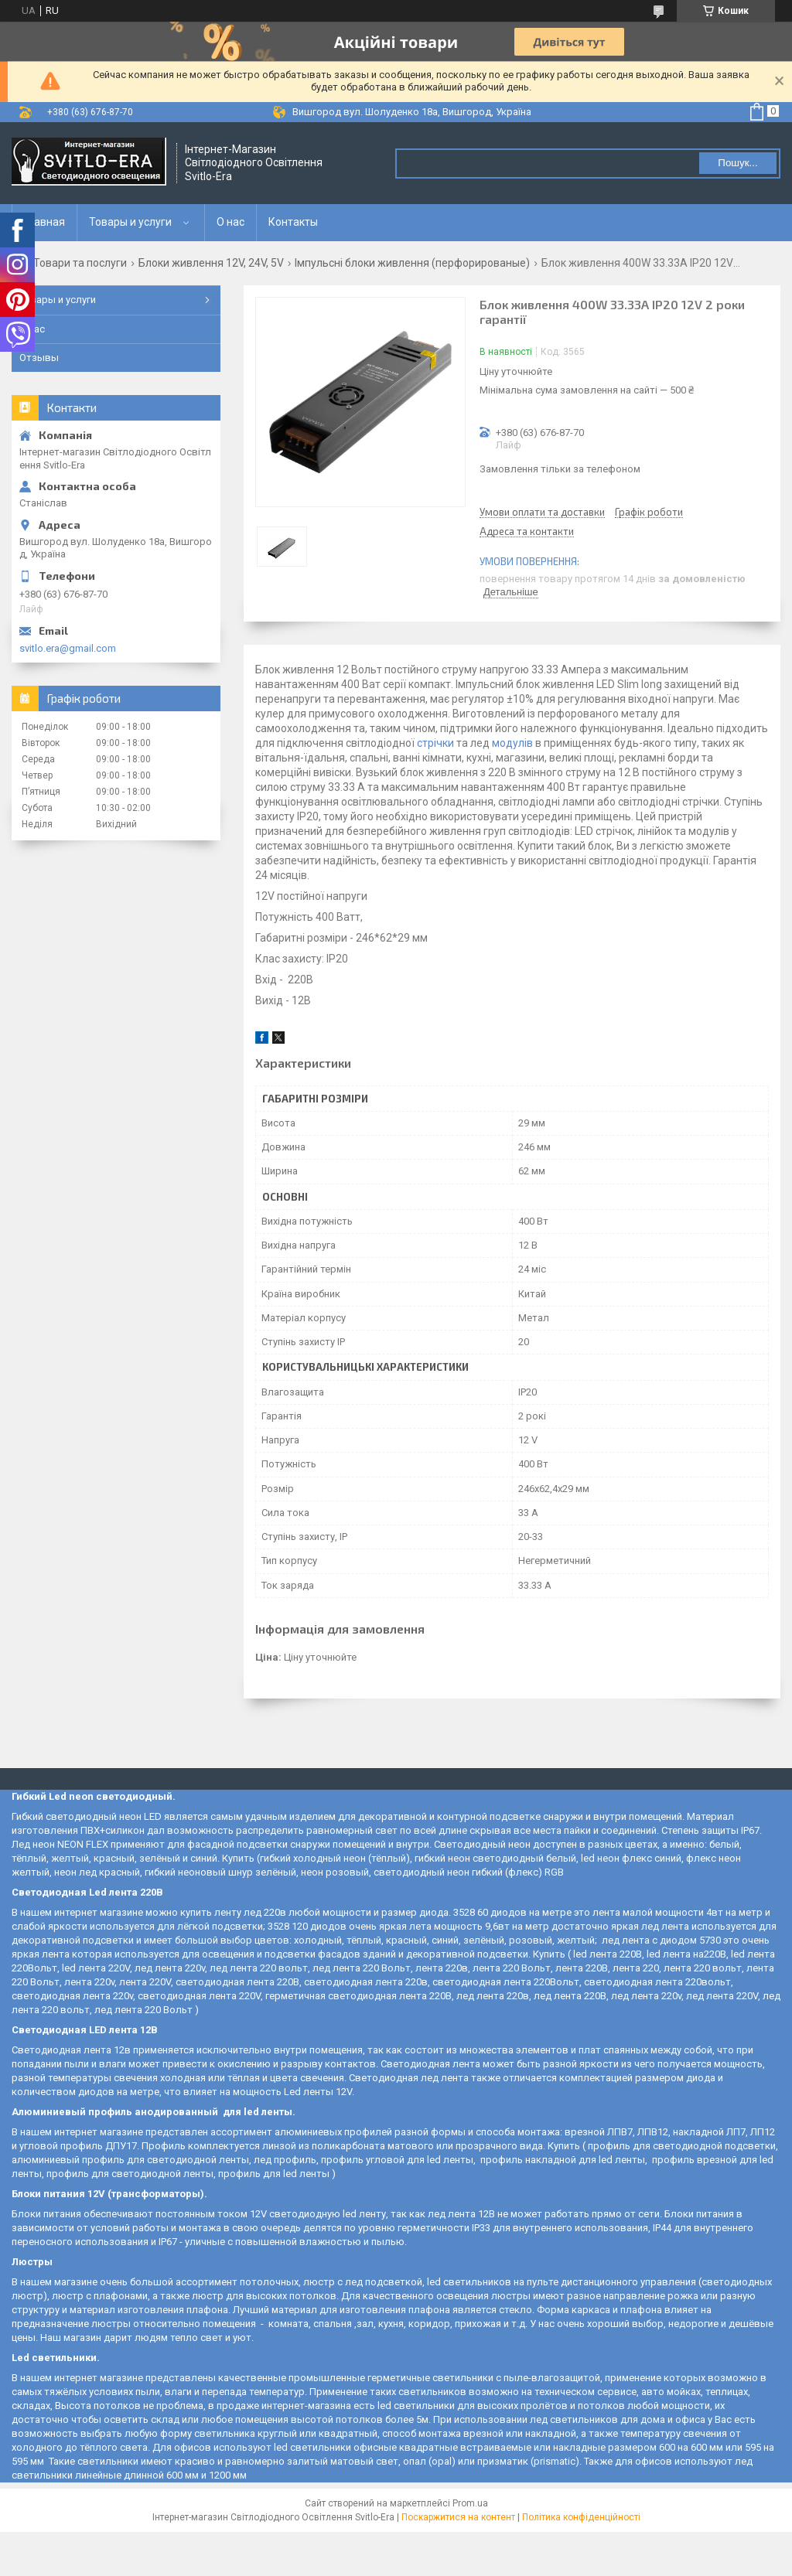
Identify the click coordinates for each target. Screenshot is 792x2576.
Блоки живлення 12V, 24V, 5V (211, 263)
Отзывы (39, 357)
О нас (230, 222)
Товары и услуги (130, 222)
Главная (44, 222)
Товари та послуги (80, 263)
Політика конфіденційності (581, 2517)
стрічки (435, 743)
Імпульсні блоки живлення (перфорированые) (412, 263)
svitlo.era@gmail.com (67, 648)
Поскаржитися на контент (458, 2517)
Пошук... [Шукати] (737, 163)
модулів (512, 743)
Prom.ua (470, 2503)
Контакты (293, 222)
